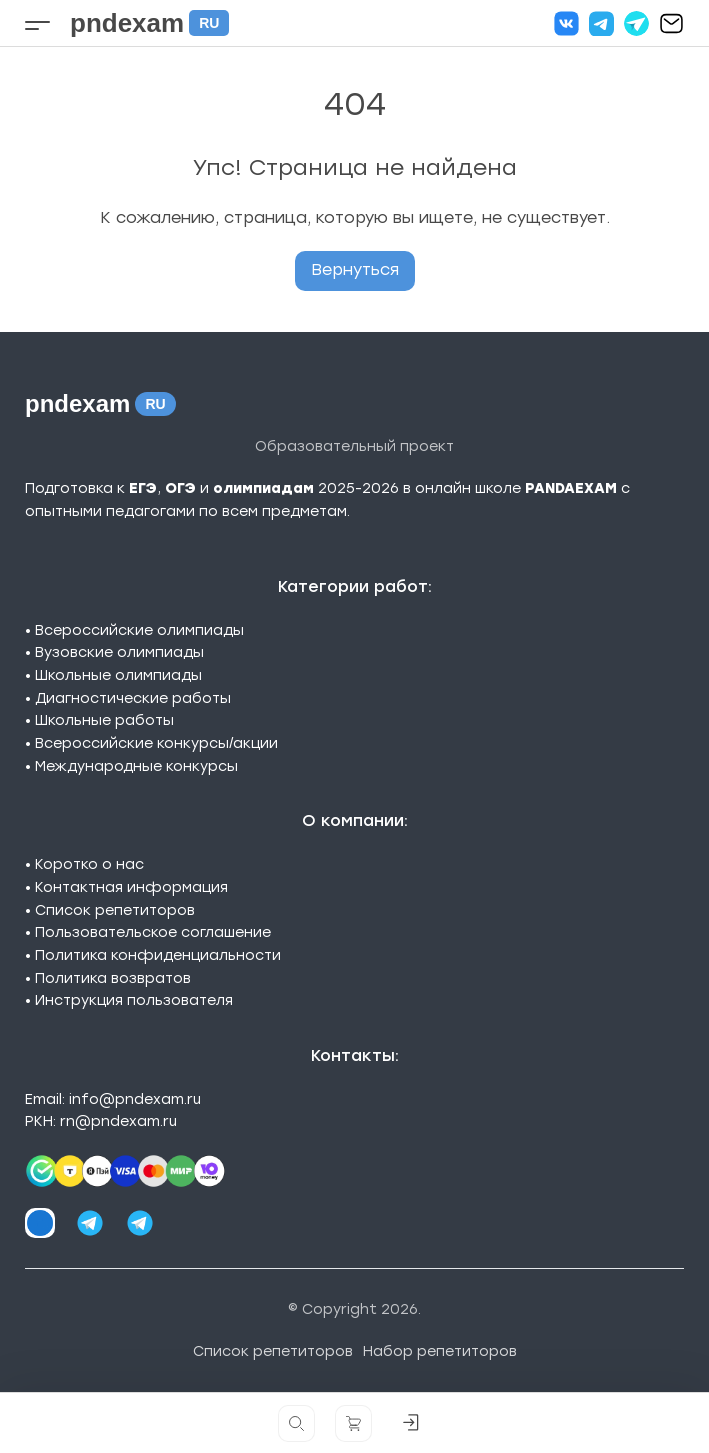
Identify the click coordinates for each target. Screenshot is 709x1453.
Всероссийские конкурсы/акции (156, 743)
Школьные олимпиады (118, 675)
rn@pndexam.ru (118, 1121)
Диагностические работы (133, 698)
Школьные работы (104, 720)
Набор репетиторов (440, 1351)
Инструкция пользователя (134, 1000)
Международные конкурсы (136, 766)
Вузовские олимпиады (119, 652)
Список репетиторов (115, 910)
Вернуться (355, 269)
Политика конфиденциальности (158, 955)
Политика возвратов (113, 978)
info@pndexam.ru (135, 1099)
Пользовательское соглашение (153, 932)
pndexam (149, 23)
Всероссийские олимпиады (139, 630)
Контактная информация (131, 887)
